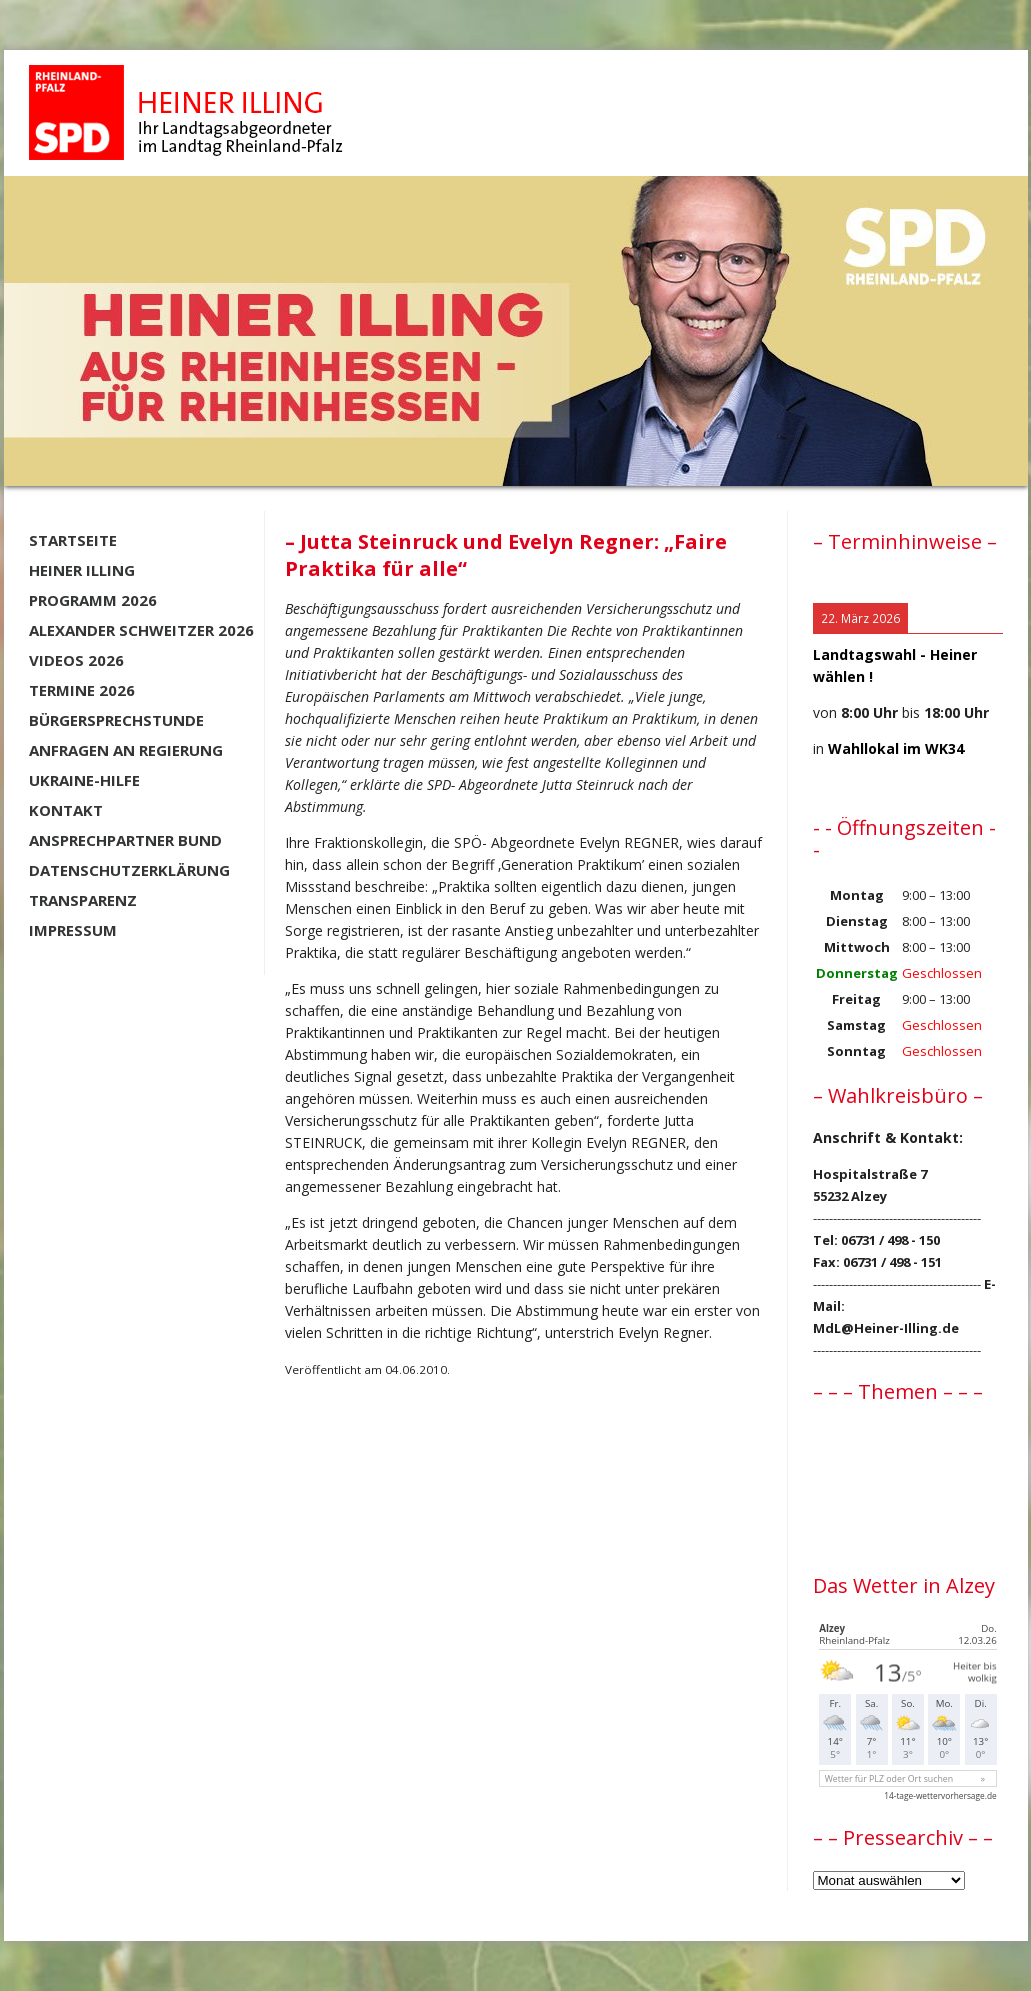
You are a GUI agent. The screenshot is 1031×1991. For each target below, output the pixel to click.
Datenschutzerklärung (129, 870)
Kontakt (66, 810)
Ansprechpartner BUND (125, 840)
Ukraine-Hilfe (84, 780)
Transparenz (83, 900)
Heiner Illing (82, 570)
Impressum (73, 930)
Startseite (73, 540)
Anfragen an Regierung (126, 750)
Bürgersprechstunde (116, 720)
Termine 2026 (82, 690)
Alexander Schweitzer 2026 (141, 630)
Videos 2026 (76, 660)
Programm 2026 (93, 600)
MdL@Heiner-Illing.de (886, 1328)
